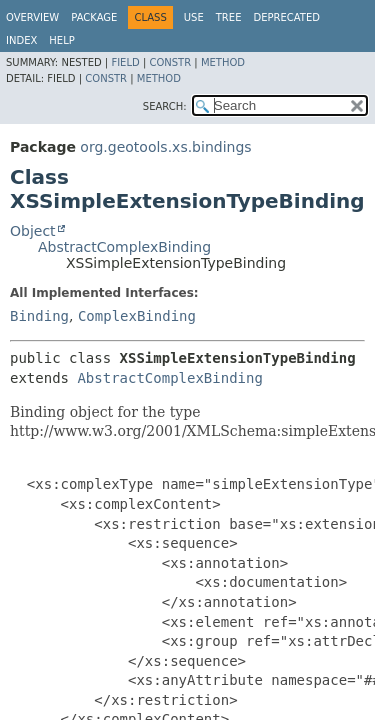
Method (223, 62)
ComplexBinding (137, 316)
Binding (39, 316)
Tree (229, 17)
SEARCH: (165, 106)
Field (125, 62)
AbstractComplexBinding (124, 247)
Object (33, 231)
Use (194, 17)
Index (21, 40)
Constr (170, 62)
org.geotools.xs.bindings (165, 147)
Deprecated (286, 17)
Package (94, 17)
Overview (32, 17)
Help (61, 40)
